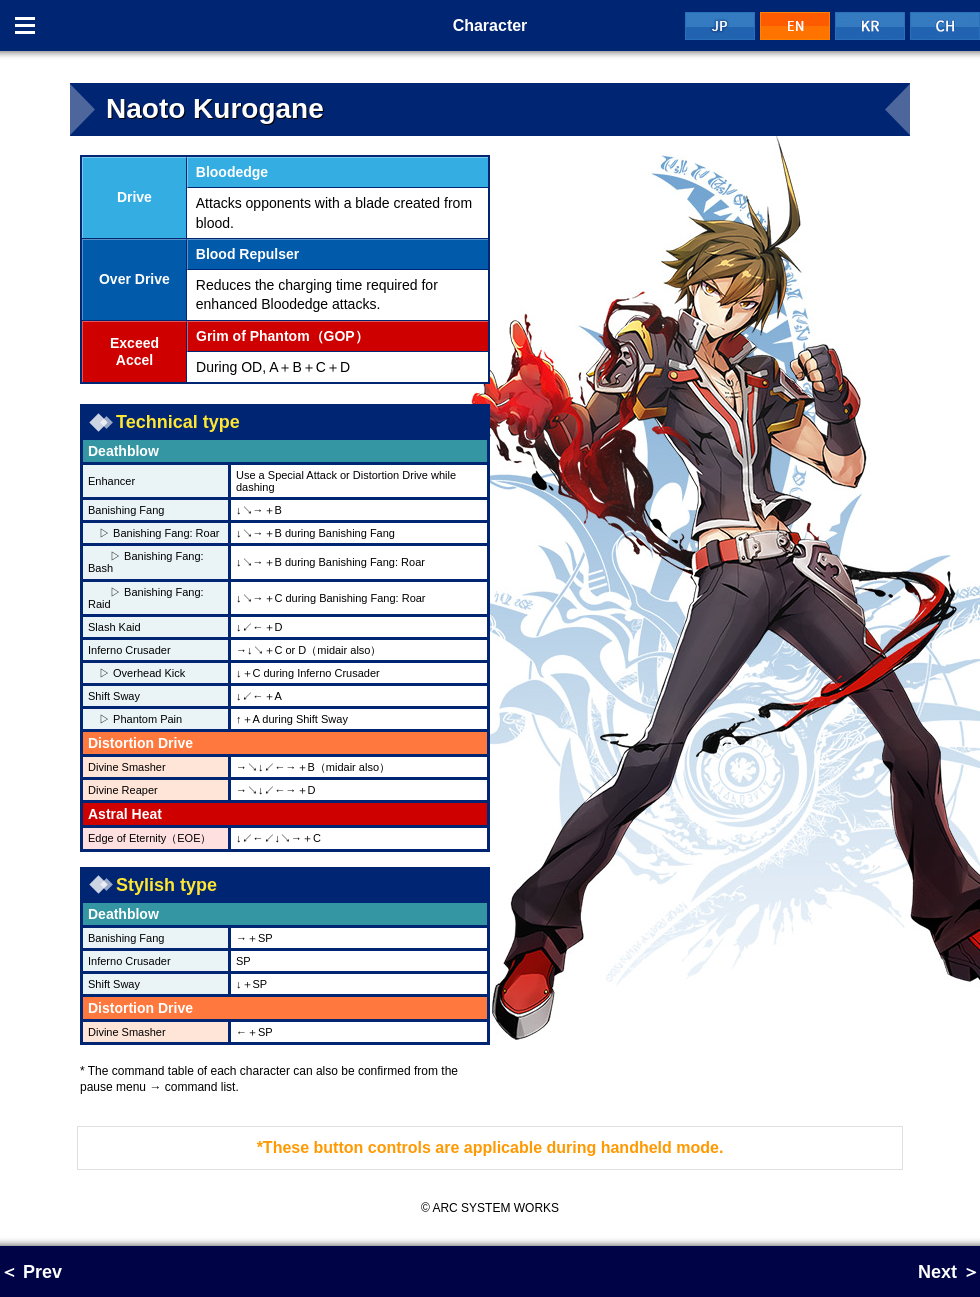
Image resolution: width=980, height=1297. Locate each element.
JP (720, 26)
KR (870, 26)
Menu (25, 25)
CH (945, 26)
